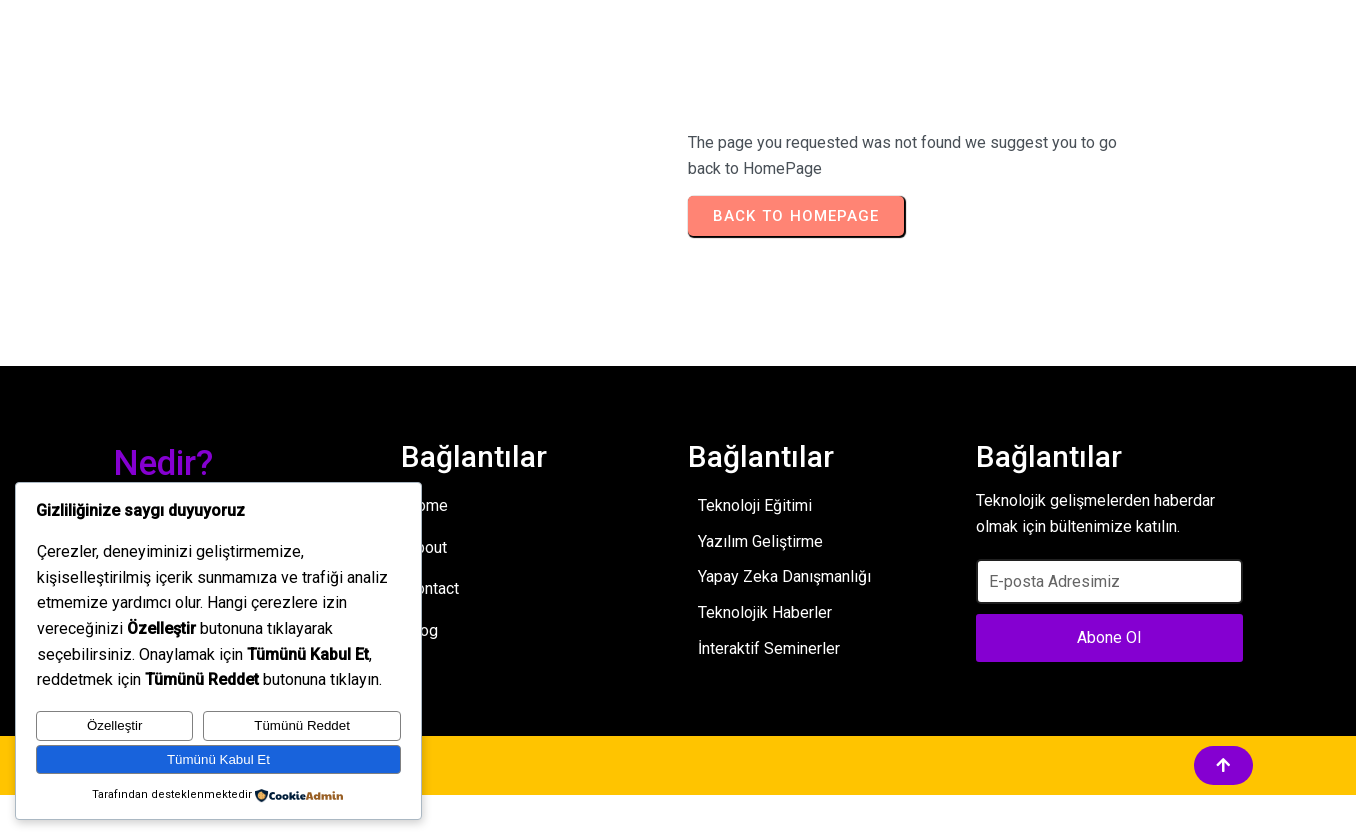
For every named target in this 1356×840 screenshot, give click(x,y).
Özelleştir (115, 725)
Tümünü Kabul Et (218, 759)
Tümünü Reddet (302, 725)
